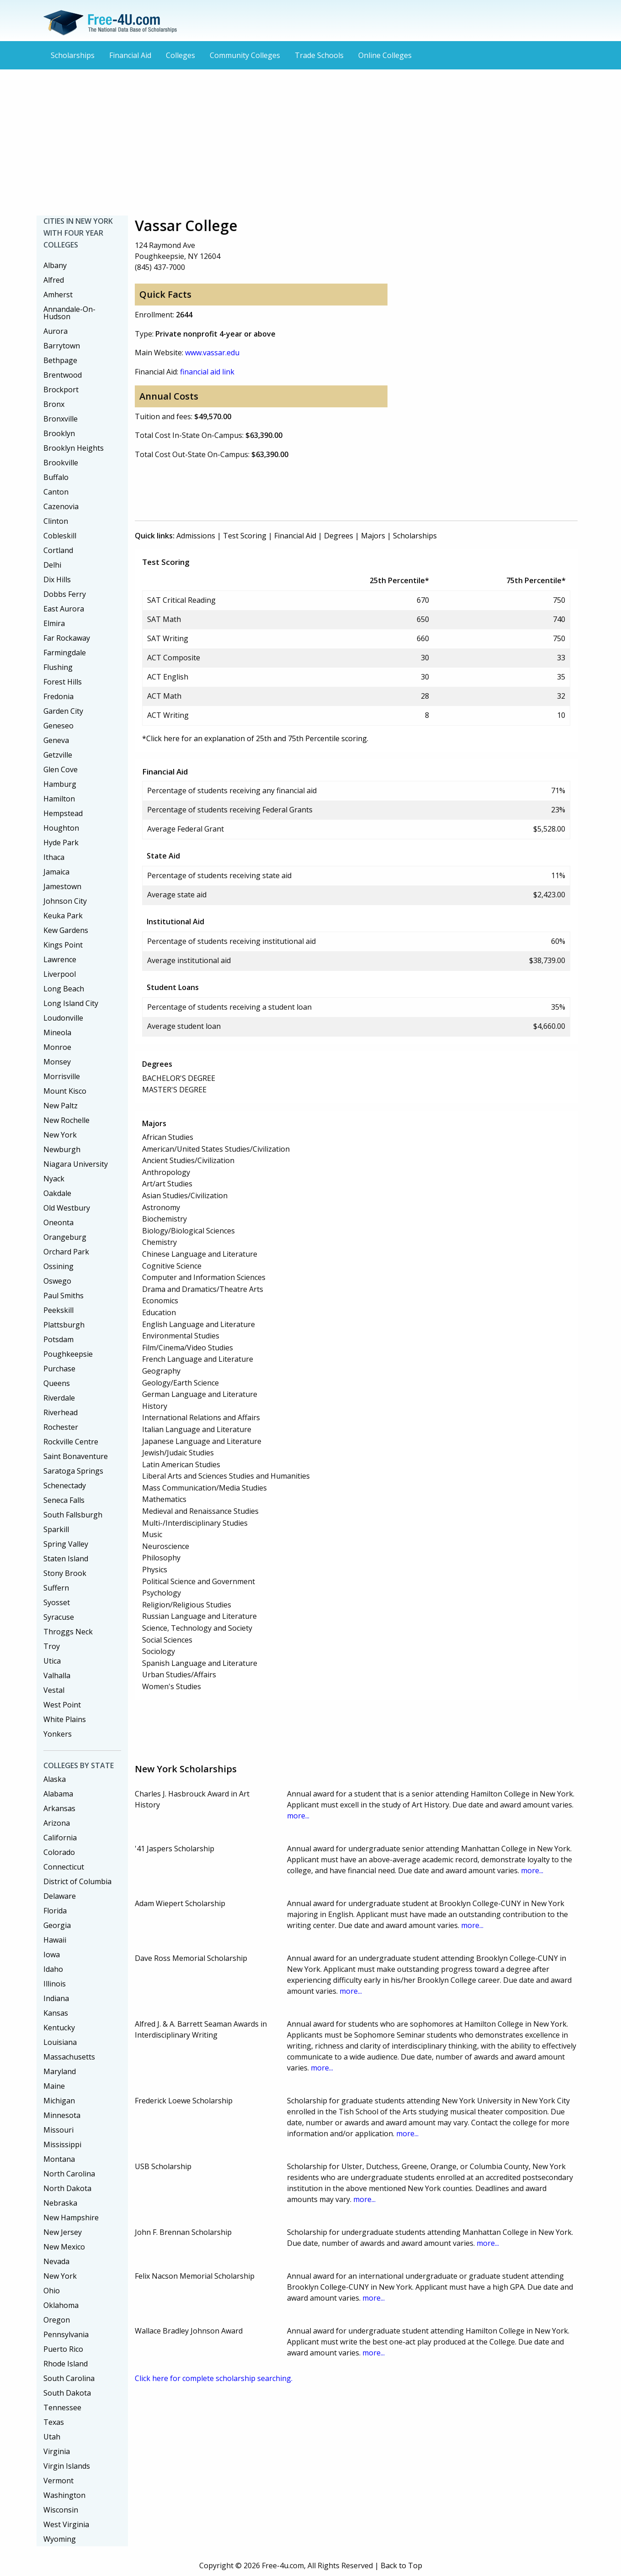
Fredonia (58, 696)
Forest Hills (62, 682)
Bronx (53, 404)
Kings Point (63, 945)
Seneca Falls (64, 1500)
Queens (56, 1383)
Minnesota (61, 2115)
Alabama (58, 1794)
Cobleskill (59, 536)
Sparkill (56, 1529)
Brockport (61, 390)
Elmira (54, 623)
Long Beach (63, 989)
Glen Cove (60, 769)
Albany (55, 265)
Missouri (58, 2130)
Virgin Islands (66, 2466)
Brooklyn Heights (73, 448)
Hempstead (63, 813)
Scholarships (73, 55)
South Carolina (69, 2378)
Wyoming (59, 2539)
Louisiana (60, 2042)
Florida (55, 1911)
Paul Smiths (63, 1296)
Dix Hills (57, 579)
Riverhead (60, 1412)
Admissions (195, 536)
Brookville (60, 463)
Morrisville (61, 1076)
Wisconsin (60, 2510)
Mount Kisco (64, 1091)
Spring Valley (65, 1544)
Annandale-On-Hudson (69, 312)
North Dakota (67, 2188)
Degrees (338, 536)
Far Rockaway (66, 638)
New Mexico (64, 2247)
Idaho (53, 1969)
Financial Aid (130, 55)
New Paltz (60, 1106)
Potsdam (58, 1339)
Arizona (56, 1823)
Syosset (56, 1602)
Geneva (56, 740)
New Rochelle (66, 1120)
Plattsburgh (64, 1325)
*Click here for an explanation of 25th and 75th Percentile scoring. (255, 738)
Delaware (59, 1896)
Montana (59, 2159)
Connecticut (63, 1867)
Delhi (52, 565)
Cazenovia (61, 506)
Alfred (53, 280)
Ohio (51, 2291)
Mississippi (62, 2144)
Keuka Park (63, 916)
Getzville (57, 755)
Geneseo (58, 726)
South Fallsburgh (72, 1515)
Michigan (59, 2101)
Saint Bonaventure (75, 1456)
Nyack (53, 1179)
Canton (56, 492)
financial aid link (207, 372)
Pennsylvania (66, 2334)
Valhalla (56, 1675)
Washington (64, 2495)
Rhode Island (65, 2364)
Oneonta (58, 1222)
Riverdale (59, 1398)
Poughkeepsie (68, 1354)
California (60, 1838)
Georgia (57, 1925)
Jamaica (56, 872)
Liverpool (59, 974)
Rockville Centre (70, 1442)
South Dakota (67, 2393)
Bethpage (60, 360)
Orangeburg (64, 1237)
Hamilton (59, 799)
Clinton (55, 521)
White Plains (64, 1719)
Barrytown (61, 346)
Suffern (56, 1588)
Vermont (58, 2481)
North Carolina (69, 2174)
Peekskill (58, 1310)
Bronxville (60, 419)
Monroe (57, 1047)
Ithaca (53, 857)
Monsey (57, 1062)
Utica (52, 1661)
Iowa (51, 1954)
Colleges (180, 55)
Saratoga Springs (73, 1471)
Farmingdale (64, 653)
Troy (51, 1646)
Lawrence (59, 959)
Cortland (58, 550)
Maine (54, 2086)
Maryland (59, 2071)
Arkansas (59, 1808)
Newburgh (61, 1149)
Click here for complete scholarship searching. (213, 2378)
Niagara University (75, 1164)
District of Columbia (77, 1881)
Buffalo (56, 477)
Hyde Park (61, 843)
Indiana (56, 1998)
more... (298, 1816)
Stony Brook (64, 1573)
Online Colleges (385, 55)
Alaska (54, 1779)
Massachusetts (69, 2057)
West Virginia (66, 2524)
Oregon (56, 2320)
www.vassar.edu (212, 353)
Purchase (59, 1369)
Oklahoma (61, 2305)
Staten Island (65, 1559)
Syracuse (58, 1617)
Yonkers (57, 1734)
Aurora (55, 331)
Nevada (56, 2261)
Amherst (58, 295)
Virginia (56, 2451)
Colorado (59, 1852)
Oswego (57, 1281)
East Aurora (63, 609)
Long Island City (70, 1003)
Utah (51, 2437)
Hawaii (54, 1940)
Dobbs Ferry (64, 594)
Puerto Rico (63, 2349)
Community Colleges (245, 55)
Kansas (55, 2013)
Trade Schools (319, 55)
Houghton (61, 828)
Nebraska (60, 2203)
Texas (53, 2422)
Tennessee (62, 2407)
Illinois (54, 1984)
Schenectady (64, 1485)
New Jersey (62, 2232)
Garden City (63, 711)
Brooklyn (59, 433)
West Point (62, 1705)
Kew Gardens (65, 930)
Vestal (53, 1690)
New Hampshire (71, 2218)
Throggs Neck (68, 1632)
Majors (373, 536)
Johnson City (65, 901)
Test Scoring (244, 536)
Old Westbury (66, 1208)
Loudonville (63, 1018)
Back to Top (401, 2565)
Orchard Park (66, 1252)
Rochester (60, 1427)
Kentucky (59, 2028)
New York (60, 1135)
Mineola (57, 1032)
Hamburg (59, 784)
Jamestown (62, 886)
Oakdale (57, 1193)
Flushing (58, 667)
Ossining (58, 1266)
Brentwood (62, 375)
